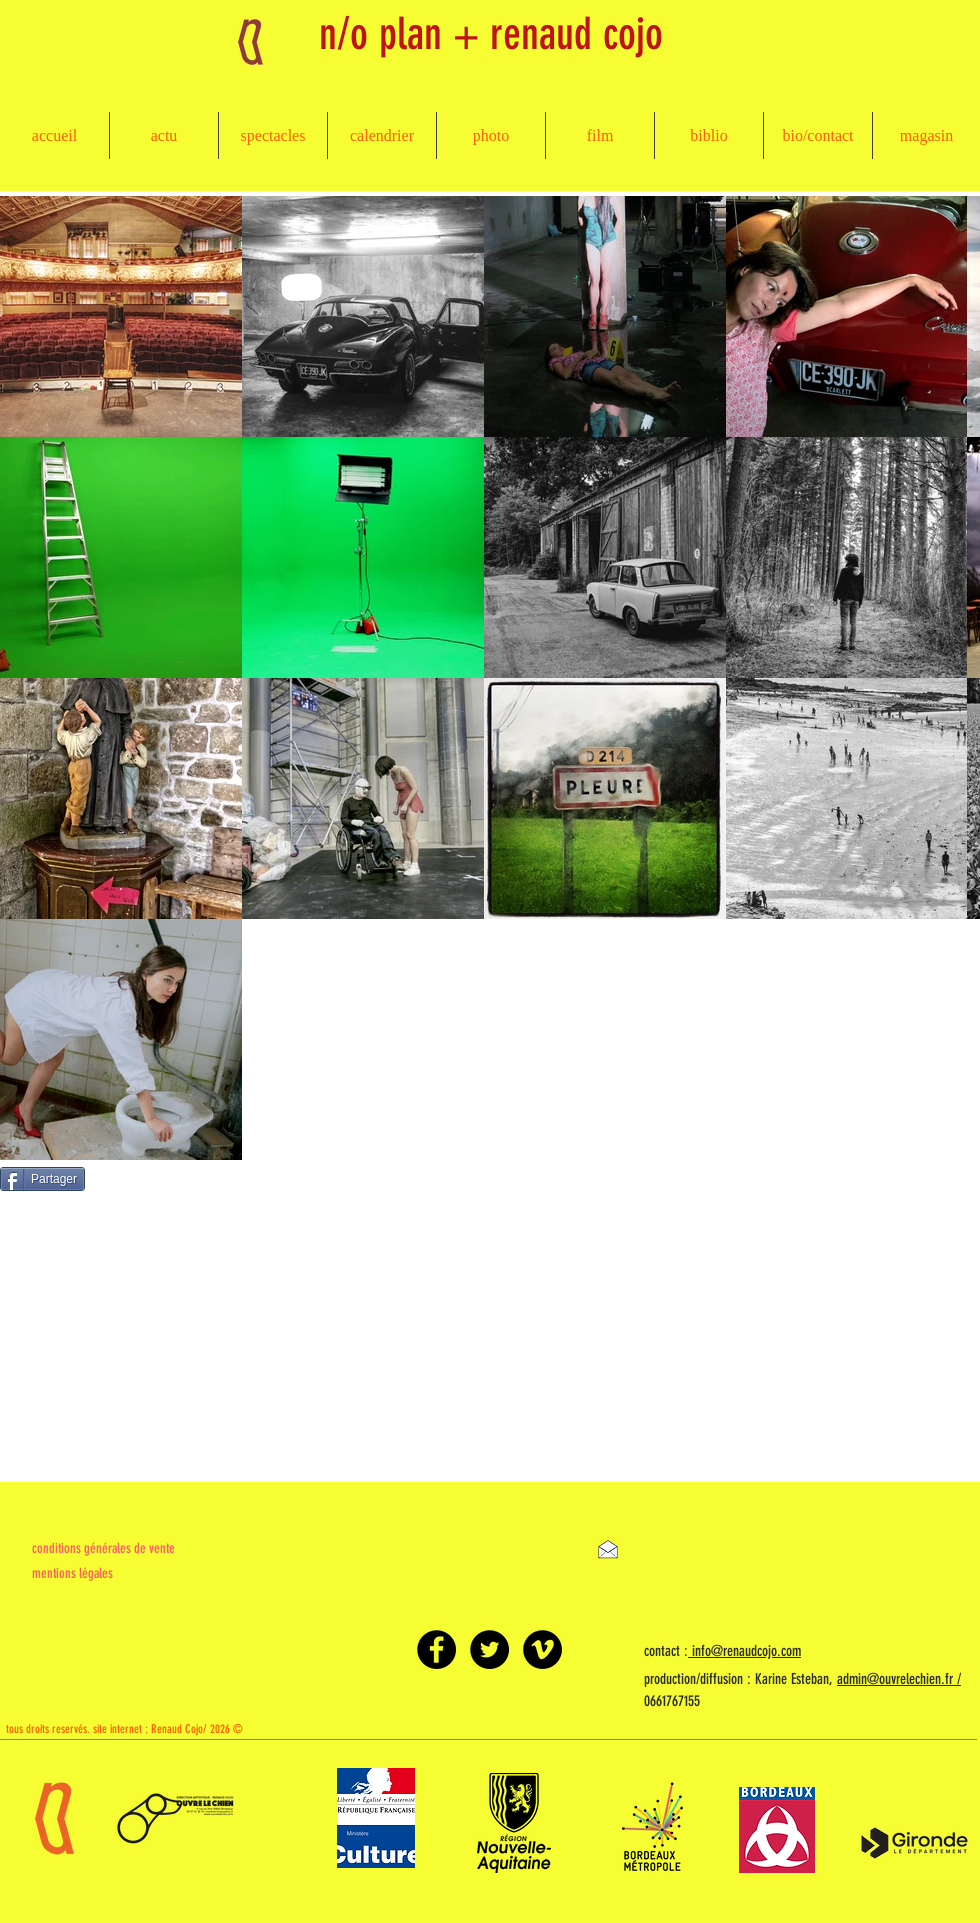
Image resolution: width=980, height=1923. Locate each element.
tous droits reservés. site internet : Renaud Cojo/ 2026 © (124, 1729)
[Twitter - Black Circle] (489, 1649)
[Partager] (42, 1179)
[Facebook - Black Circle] (436, 1649)
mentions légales (72, 1573)
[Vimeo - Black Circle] (542, 1649)
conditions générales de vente (103, 1548)
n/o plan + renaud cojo (491, 34)
